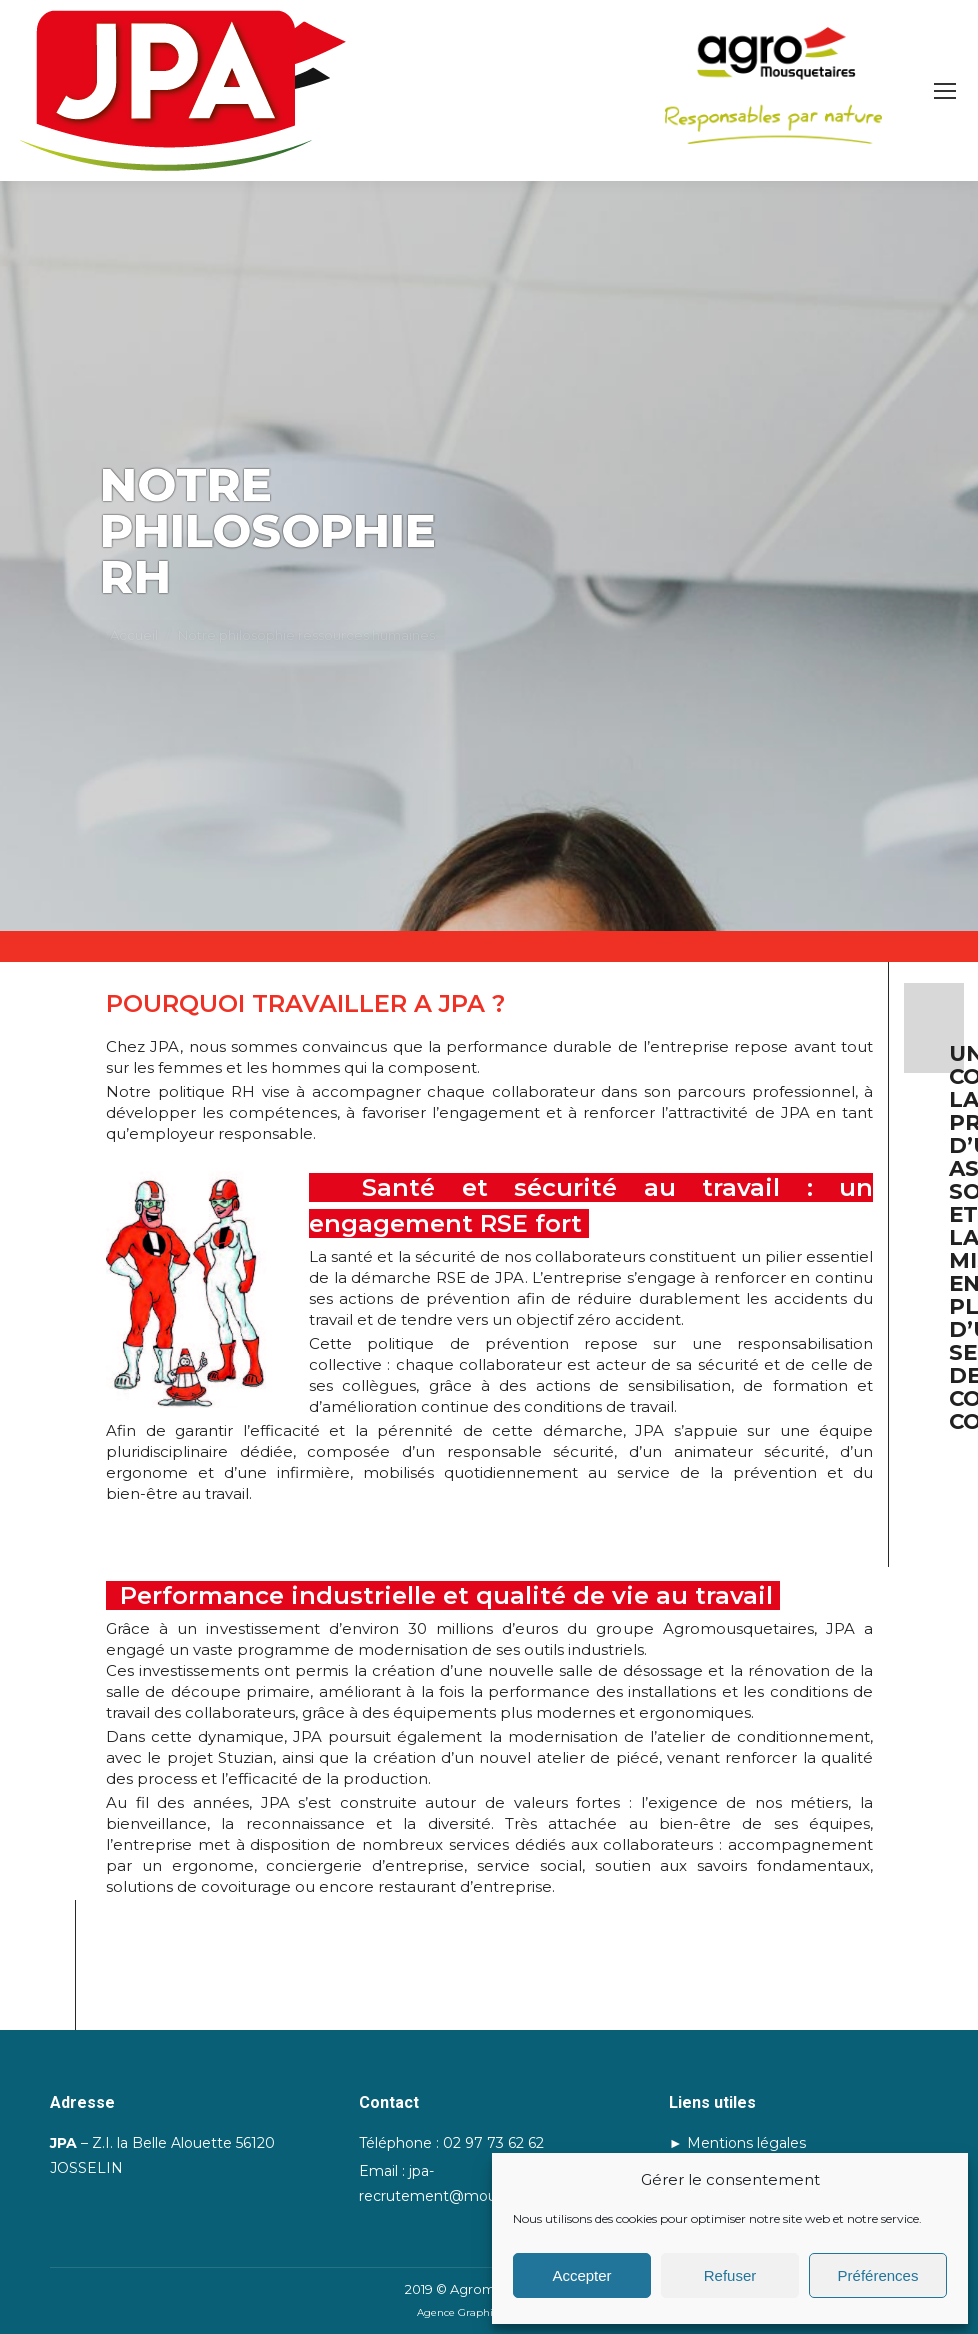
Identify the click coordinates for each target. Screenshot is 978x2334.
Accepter (581, 2275)
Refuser (730, 2275)
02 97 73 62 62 (493, 2143)
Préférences (878, 2275)
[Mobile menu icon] (945, 91)
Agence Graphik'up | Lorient (489, 2312)
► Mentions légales (737, 2143)
